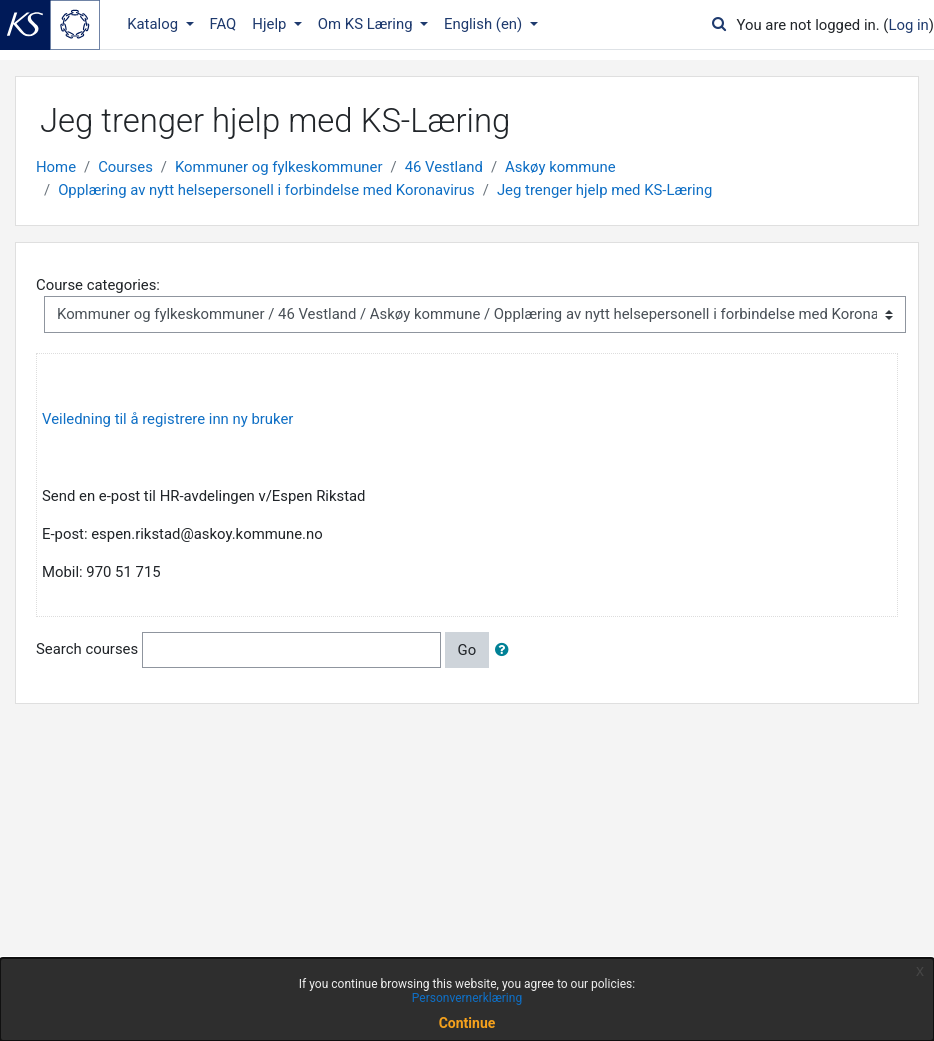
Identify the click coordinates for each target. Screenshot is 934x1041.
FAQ (223, 24)
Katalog (154, 24)
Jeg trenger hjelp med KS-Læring (604, 190)
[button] (506, 650)
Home (56, 167)
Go (467, 650)
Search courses (87, 649)
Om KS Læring (367, 24)
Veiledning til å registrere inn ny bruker (167, 419)
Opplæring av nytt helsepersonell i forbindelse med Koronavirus (266, 190)
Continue (467, 1023)
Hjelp (271, 24)
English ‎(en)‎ (485, 24)
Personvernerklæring (467, 998)
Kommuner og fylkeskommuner (279, 167)
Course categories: (98, 285)
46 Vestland (444, 167)
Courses (125, 167)
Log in (908, 25)
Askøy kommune (560, 167)
